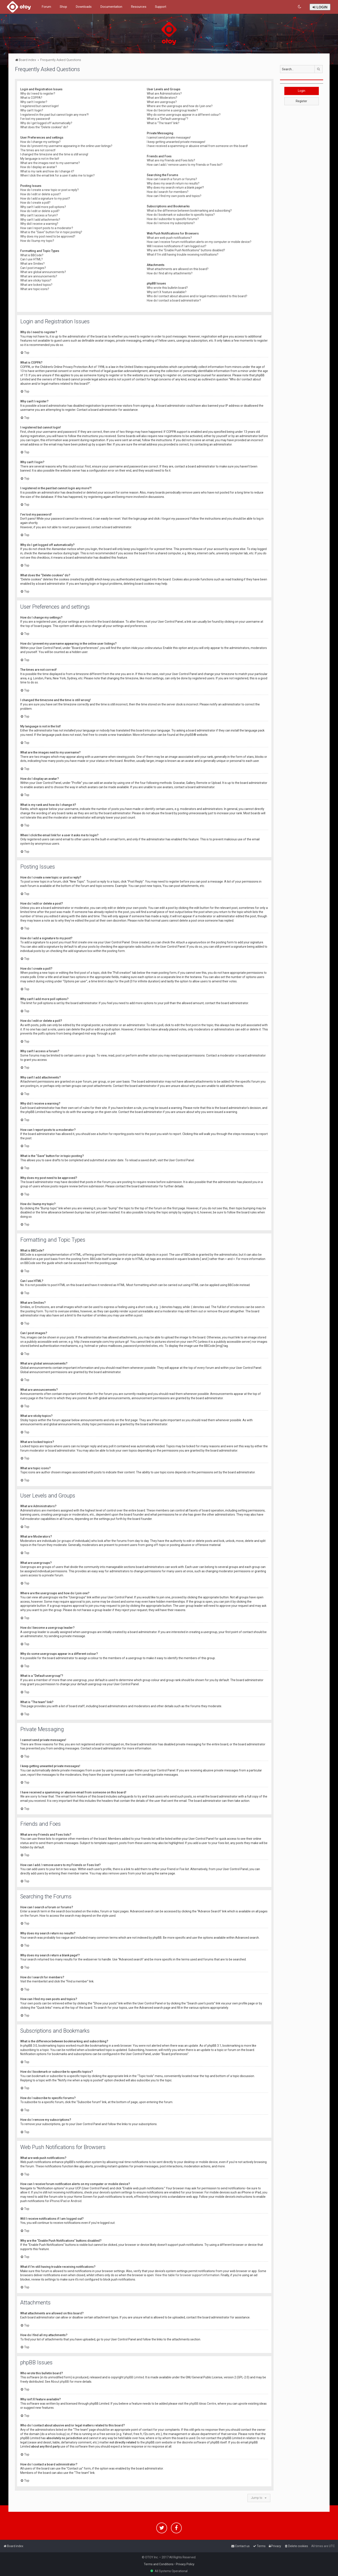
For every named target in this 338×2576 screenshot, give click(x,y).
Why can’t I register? (33, 102)
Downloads (84, 7)
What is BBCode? (31, 255)
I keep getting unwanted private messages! (176, 142)
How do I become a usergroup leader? (172, 110)
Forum (46, 7)
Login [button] (301, 90)
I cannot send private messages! (169, 137)
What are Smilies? (32, 263)
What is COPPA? (31, 97)
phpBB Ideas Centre (202, 2403)
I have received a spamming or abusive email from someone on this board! (197, 146)
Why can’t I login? (31, 110)
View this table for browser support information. (187, 2275)
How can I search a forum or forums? (172, 179)
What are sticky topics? (35, 280)
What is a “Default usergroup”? (167, 118)
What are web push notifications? (169, 237)
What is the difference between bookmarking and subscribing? (189, 210)
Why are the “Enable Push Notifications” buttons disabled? (186, 250)
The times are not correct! (37, 150)
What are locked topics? (36, 284)
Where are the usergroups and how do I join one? (180, 106)
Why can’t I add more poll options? (43, 207)
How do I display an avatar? (38, 167)
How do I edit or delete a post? (40, 194)
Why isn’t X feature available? (166, 292)
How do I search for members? (167, 192)
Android (76, 2201)
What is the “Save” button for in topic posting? (51, 232)
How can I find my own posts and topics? (174, 196)
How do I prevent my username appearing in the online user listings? (66, 146)
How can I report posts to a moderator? (46, 228)
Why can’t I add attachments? (40, 219)
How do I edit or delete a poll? (39, 211)
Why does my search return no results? (173, 183)
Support (160, 7)
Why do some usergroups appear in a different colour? (184, 114)
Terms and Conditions (159, 2564)
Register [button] (301, 101)
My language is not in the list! (39, 158)
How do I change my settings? (40, 142)
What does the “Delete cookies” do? (44, 127)
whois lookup (56, 2434)
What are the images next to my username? (50, 163)
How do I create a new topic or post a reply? (49, 190)
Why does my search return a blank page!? (175, 187)
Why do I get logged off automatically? (46, 123)
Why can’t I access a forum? (39, 215)
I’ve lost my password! (35, 118)
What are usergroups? (162, 102)
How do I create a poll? (35, 202)
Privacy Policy (185, 2564)
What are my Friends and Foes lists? (171, 160)
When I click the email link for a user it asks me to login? (57, 175)
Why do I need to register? (37, 93)
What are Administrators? (164, 93)
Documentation (111, 7)
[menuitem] (299, 7)
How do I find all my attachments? (169, 273)
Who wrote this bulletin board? (167, 287)
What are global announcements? (43, 272)
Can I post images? (33, 268)
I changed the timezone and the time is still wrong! (54, 154)
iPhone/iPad (58, 2201)
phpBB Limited (134, 2377)
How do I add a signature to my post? (45, 198)
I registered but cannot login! (39, 106)
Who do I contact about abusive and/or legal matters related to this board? (197, 296)
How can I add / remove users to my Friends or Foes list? (184, 164)
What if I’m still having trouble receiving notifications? (182, 254)
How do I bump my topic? (37, 240)
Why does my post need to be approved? (47, 236)
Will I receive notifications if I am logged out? (176, 246)
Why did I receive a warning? (39, 223)
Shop (63, 7)
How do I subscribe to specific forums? (173, 219)
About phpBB (60, 2381)
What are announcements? (38, 276)
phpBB (189, 734)
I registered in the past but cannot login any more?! (54, 114)
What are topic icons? (34, 289)
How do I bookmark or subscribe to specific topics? (181, 214)
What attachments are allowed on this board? (177, 269)
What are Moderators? (162, 97)
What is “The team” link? (163, 123)
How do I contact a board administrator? (174, 300)
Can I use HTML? (31, 259)
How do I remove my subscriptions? (171, 223)
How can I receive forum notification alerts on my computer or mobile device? (199, 242)
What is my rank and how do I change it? (47, 171)
